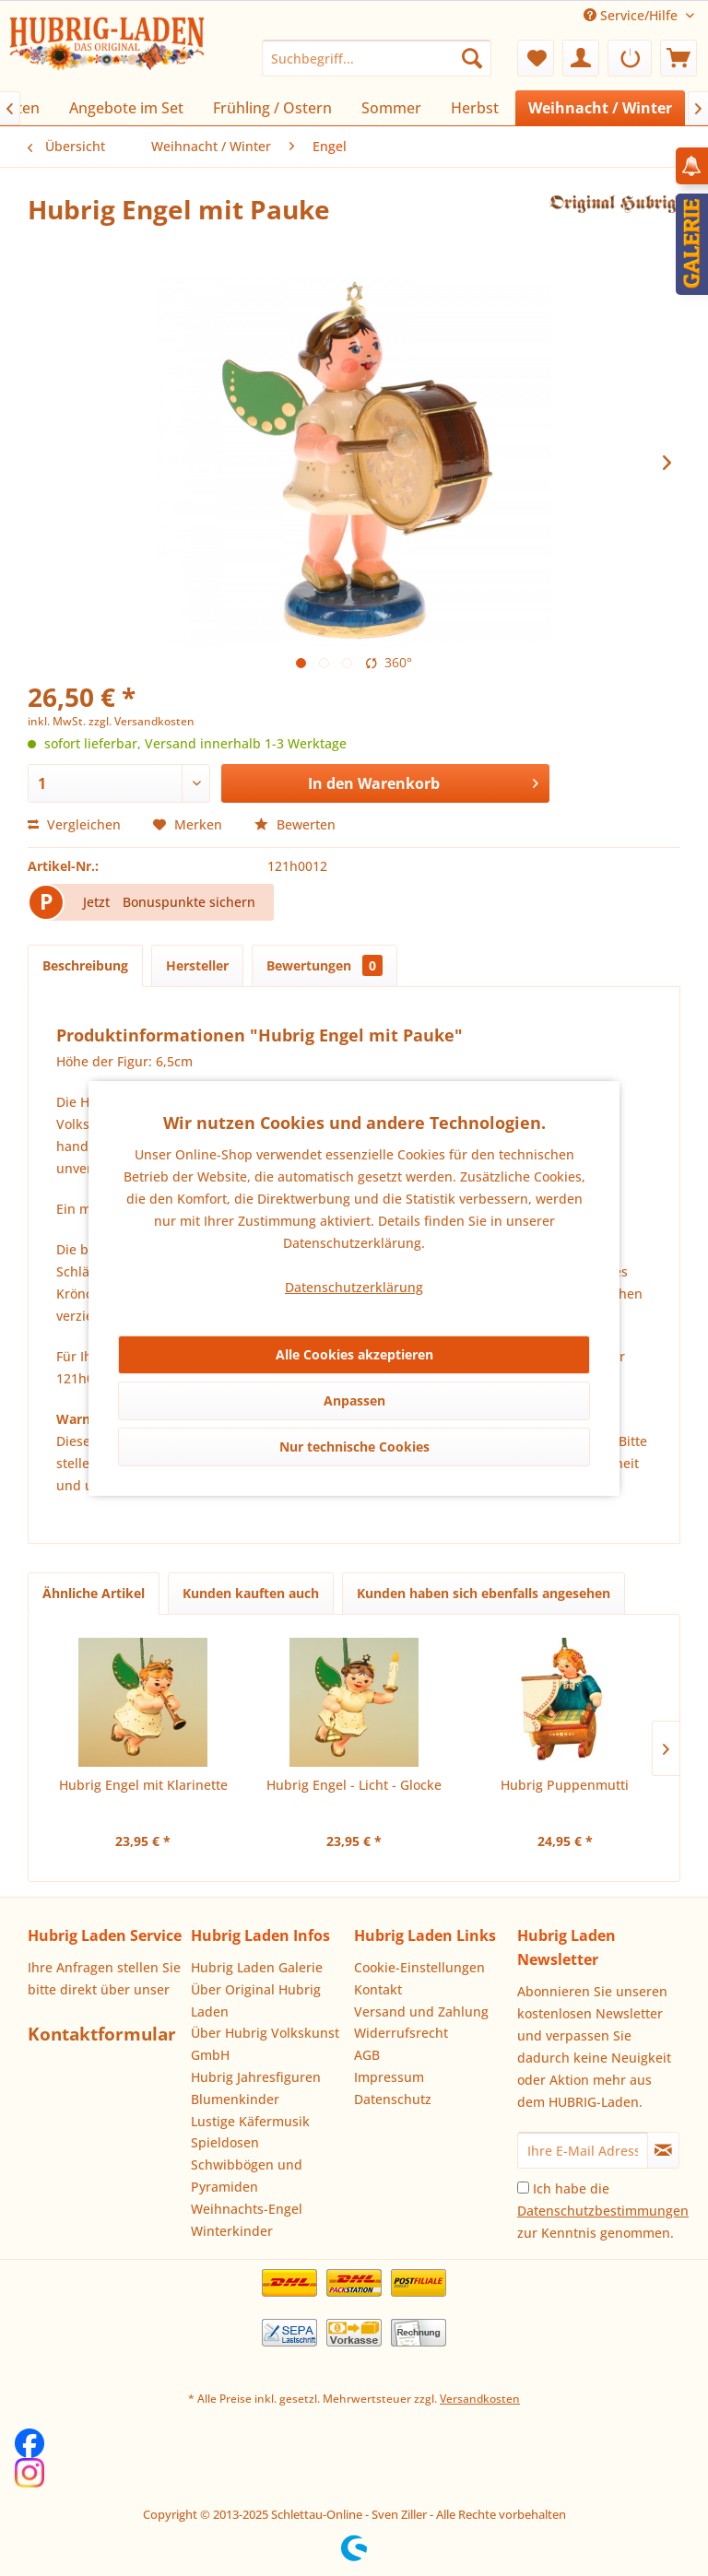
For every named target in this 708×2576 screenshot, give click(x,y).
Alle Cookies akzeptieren (354, 1354)
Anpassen (354, 1400)
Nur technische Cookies (354, 1446)
